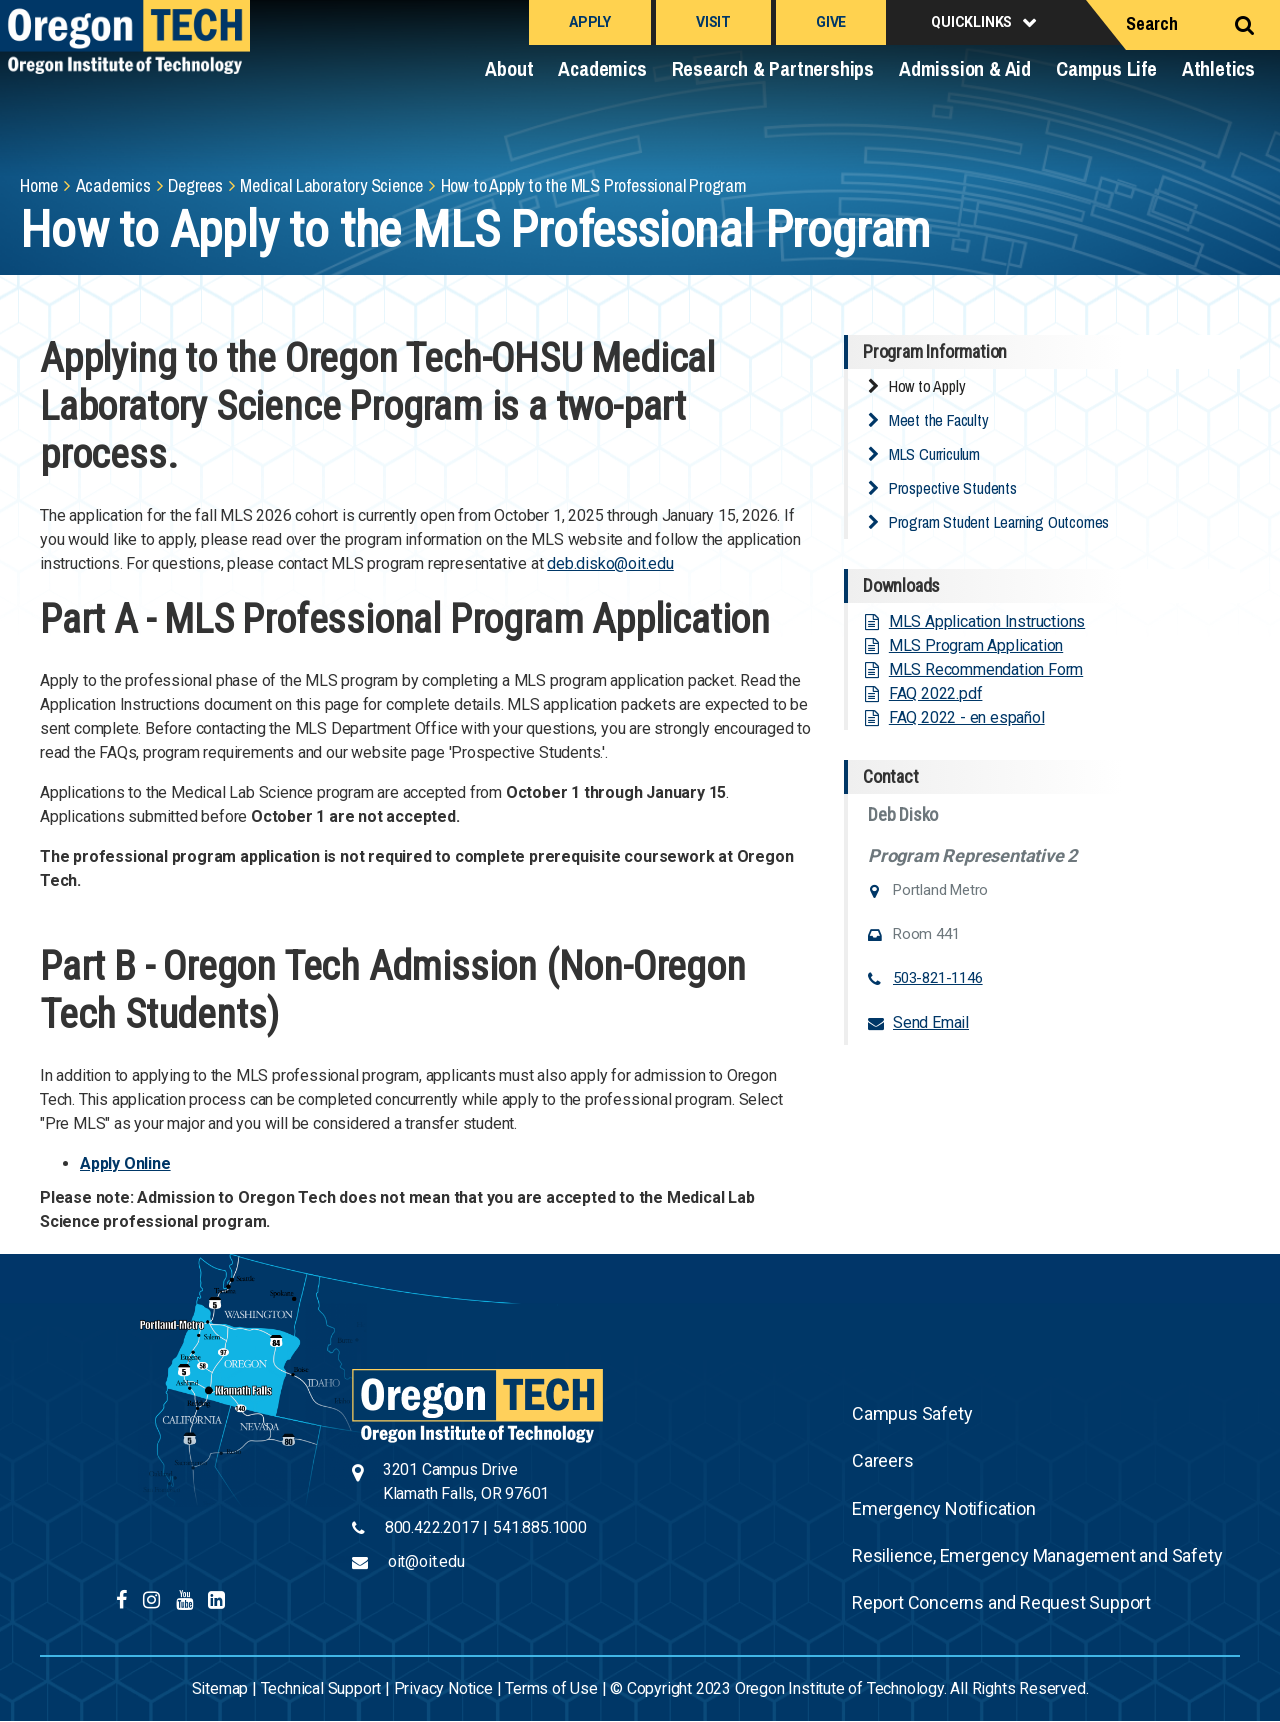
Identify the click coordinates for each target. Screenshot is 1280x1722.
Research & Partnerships (773, 68)
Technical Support (321, 1688)
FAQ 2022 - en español (967, 717)
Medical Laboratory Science (331, 185)
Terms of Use (551, 1688)
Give (831, 22)
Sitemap (220, 1688)
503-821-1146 (938, 978)
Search (1152, 23)
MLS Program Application (976, 645)
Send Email (931, 1022)
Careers (883, 1460)
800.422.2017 (432, 1527)
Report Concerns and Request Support (1001, 1602)
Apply (590, 22)
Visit (713, 22)
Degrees (195, 185)
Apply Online (125, 1163)
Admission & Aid (965, 68)
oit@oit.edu (426, 1561)
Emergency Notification (944, 1508)
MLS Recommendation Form (986, 669)
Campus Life (1106, 68)
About (509, 68)
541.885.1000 (540, 1527)
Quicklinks (971, 22)
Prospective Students (953, 488)
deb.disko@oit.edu (610, 563)
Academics (602, 68)
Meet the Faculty (939, 420)
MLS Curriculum (934, 454)
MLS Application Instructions (987, 621)
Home (39, 185)
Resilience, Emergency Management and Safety (1037, 1555)
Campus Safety (912, 1413)
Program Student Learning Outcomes (999, 522)
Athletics (1218, 68)
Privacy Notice (443, 1688)
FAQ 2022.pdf (936, 693)
